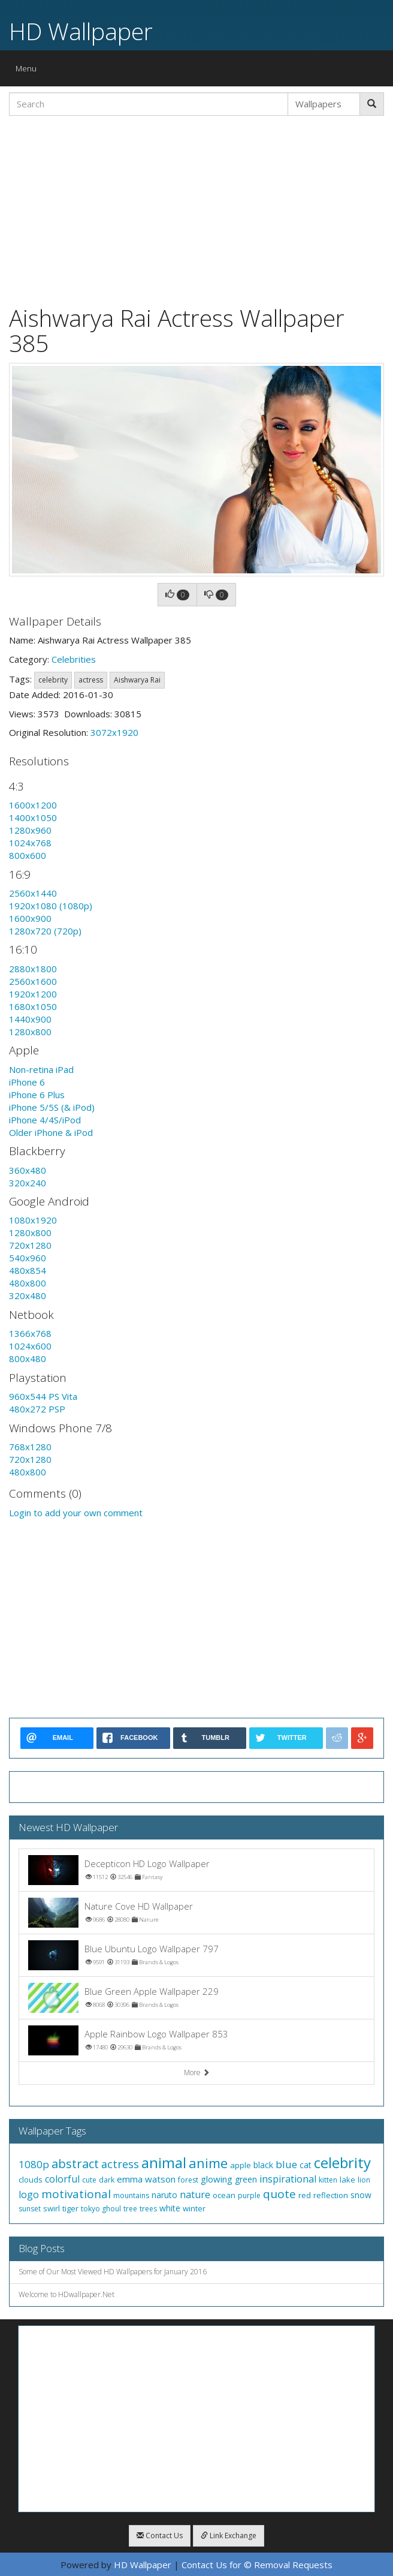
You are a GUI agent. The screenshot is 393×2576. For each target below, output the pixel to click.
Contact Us (160, 2535)
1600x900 (30, 918)
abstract (75, 2164)
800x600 (27, 855)
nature (195, 2194)
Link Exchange (228, 2535)
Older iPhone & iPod (51, 1132)
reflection (330, 2195)
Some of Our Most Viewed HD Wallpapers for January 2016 (113, 2272)
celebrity (53, 680)
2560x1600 (33, 981)
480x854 (27, 1270)
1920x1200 (33, 994)
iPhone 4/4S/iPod (45, 1120)
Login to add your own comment (76, 1513)
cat (306, 2165)
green (246, 2179)
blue (286, 2164)
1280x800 (30, 1032)
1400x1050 (33, 817)
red (304, 2195)
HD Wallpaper (81, 31)
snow (360, 2195)
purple (249, 2195)
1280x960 (30, 830)
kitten (328, 2180)
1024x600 (30, 1346)
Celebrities (74, 659)
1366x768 (30, 1333)
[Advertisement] (196, 209)
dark (106, 2180)
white (169, 2208)
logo (29, 2194)
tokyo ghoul (101, 2209)
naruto (164, 2195)
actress (90, 680)
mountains (131, 2195)
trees (148, 2209)
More (197, 2072)
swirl (51, 2208)
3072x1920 (114, 732)
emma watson (146, 2179)
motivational (76, 2194)
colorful (62, 2179)
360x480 (27, 1170)
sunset (30, 2209)
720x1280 (30, 1245)
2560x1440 (33, 893)
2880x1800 (33, 969)
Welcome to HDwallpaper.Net (66, 2294)
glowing (216, 2179)
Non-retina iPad (41, 1069)
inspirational (287, 2179)
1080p (34, 2164)
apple (240, 2165)
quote (279, 2194)
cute (89, 2180)
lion (364, 2180)
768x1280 (30, 1447)
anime (208, 2163)
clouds (31, 2179)
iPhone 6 (27, 1082)
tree (130, 2209)
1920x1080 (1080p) (50, 906)
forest (188, 2180)
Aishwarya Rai (137, 680)
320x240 (27, 1183)
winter (194, 2208)
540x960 (27, 1258)
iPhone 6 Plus (37, 1095)
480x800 (27, 1283)
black (263, 2165)
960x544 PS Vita (43, 1396)
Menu (29, 71)
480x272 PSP (37, 1409)
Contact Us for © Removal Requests (257, 2565)
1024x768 (30, 843)
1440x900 (30, 1019)
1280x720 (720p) (45, 931)
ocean (224, 2195)
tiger (70, 2208)
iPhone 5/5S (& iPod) (52, 1107)
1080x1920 (33, 1220)
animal (163, 2162)
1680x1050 (33, 1006)
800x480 (27, 1358)
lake (347, 2179)
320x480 (27, 1295)
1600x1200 (33, 805)
